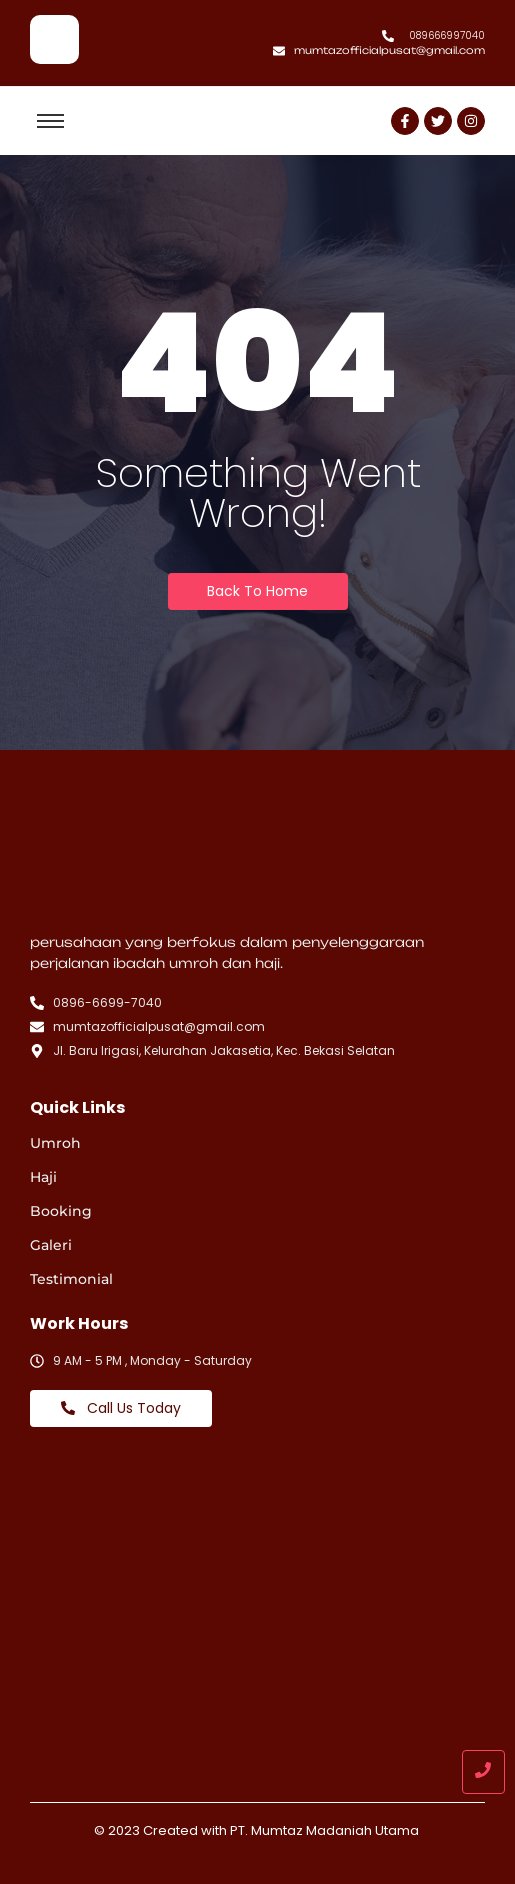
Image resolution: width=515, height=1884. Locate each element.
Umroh (55, 1143)
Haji (43, 1177)
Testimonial (71, 1279)
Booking (61, 1211)
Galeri (51, 1245)
